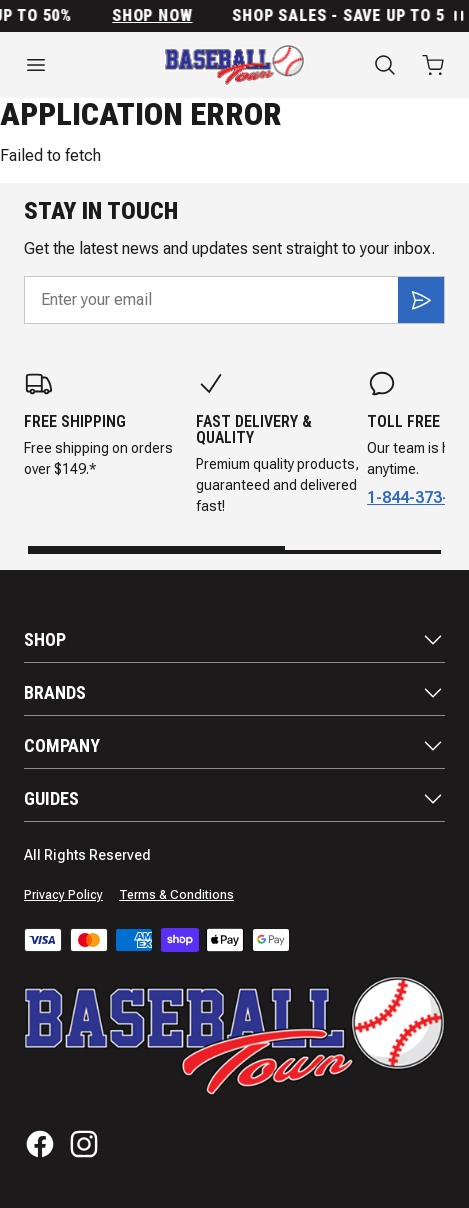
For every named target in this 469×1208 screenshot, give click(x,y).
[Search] (385, 65)
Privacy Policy (63, 895)
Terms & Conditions (176, 895)
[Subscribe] (421, 300)
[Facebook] (40, 1144)
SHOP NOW (161, 16)
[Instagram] (84, 1144)
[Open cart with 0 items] (433, 65)
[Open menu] (70, 65)
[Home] (234, 65)
